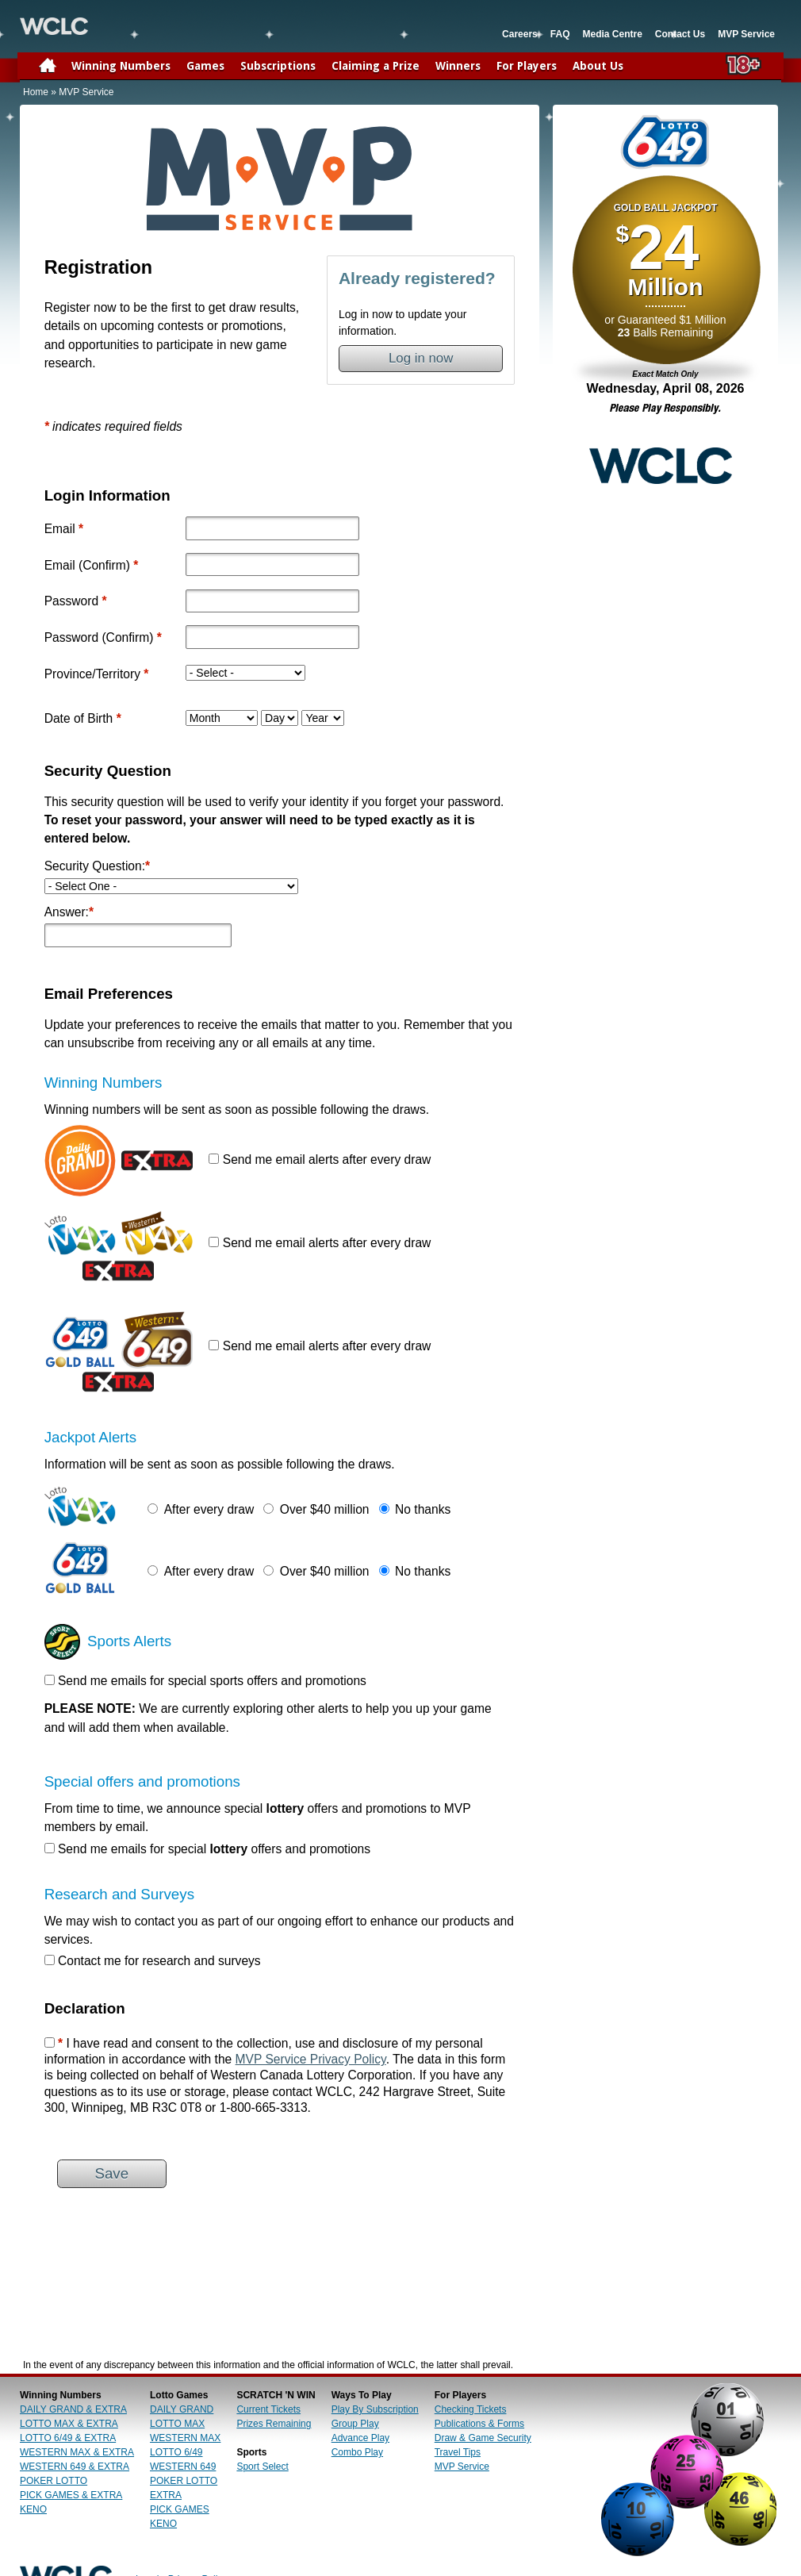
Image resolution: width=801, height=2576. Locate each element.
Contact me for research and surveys (159, 1961)
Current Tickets (268, 2409)
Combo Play (357, 2452)
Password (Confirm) (99, 637)
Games (205, 66)
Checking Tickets (471, 2409)
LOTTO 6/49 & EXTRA (68, 2438)
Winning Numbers (121, 66)
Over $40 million (325, 1509)
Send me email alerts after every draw (327, 1159)
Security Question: (97, 866)
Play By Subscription (375, 2409)
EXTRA (166, 2495)
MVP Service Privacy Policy (311, 2059)
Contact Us (680, 34)
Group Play (355, 2423)
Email (59, 529)
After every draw (209, 1509)
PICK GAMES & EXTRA (71, 2495)
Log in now (421, 358)
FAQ (560, 34)
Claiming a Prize (376, 66)
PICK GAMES (179, 2509)
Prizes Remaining (273, 2423)
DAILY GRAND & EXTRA (73, 2409)
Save (111, 2173)
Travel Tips (458, 2452)
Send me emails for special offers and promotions (214, 1849)
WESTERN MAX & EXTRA (77, 2452)
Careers (520, 34)
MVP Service (746, 34)
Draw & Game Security (483, 2438)
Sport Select (262, 2466)
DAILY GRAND (181, 2409)
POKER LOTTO (53, 2480)
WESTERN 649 (183, 2466)
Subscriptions (278, 66)
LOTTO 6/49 (176, 2452)
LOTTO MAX (177, 2423)
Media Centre (612, 34)
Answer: (69, 912)
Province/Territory (92, 674)
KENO (33, 2509)
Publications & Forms (479, 2423)
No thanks (422, 1509)
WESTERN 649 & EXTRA (74, 2466)
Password (71, 601)
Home (35, 92)
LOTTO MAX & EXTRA (69, 2423)
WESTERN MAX (185, 2438)
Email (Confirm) (87, 565)
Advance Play (360, 2438)
